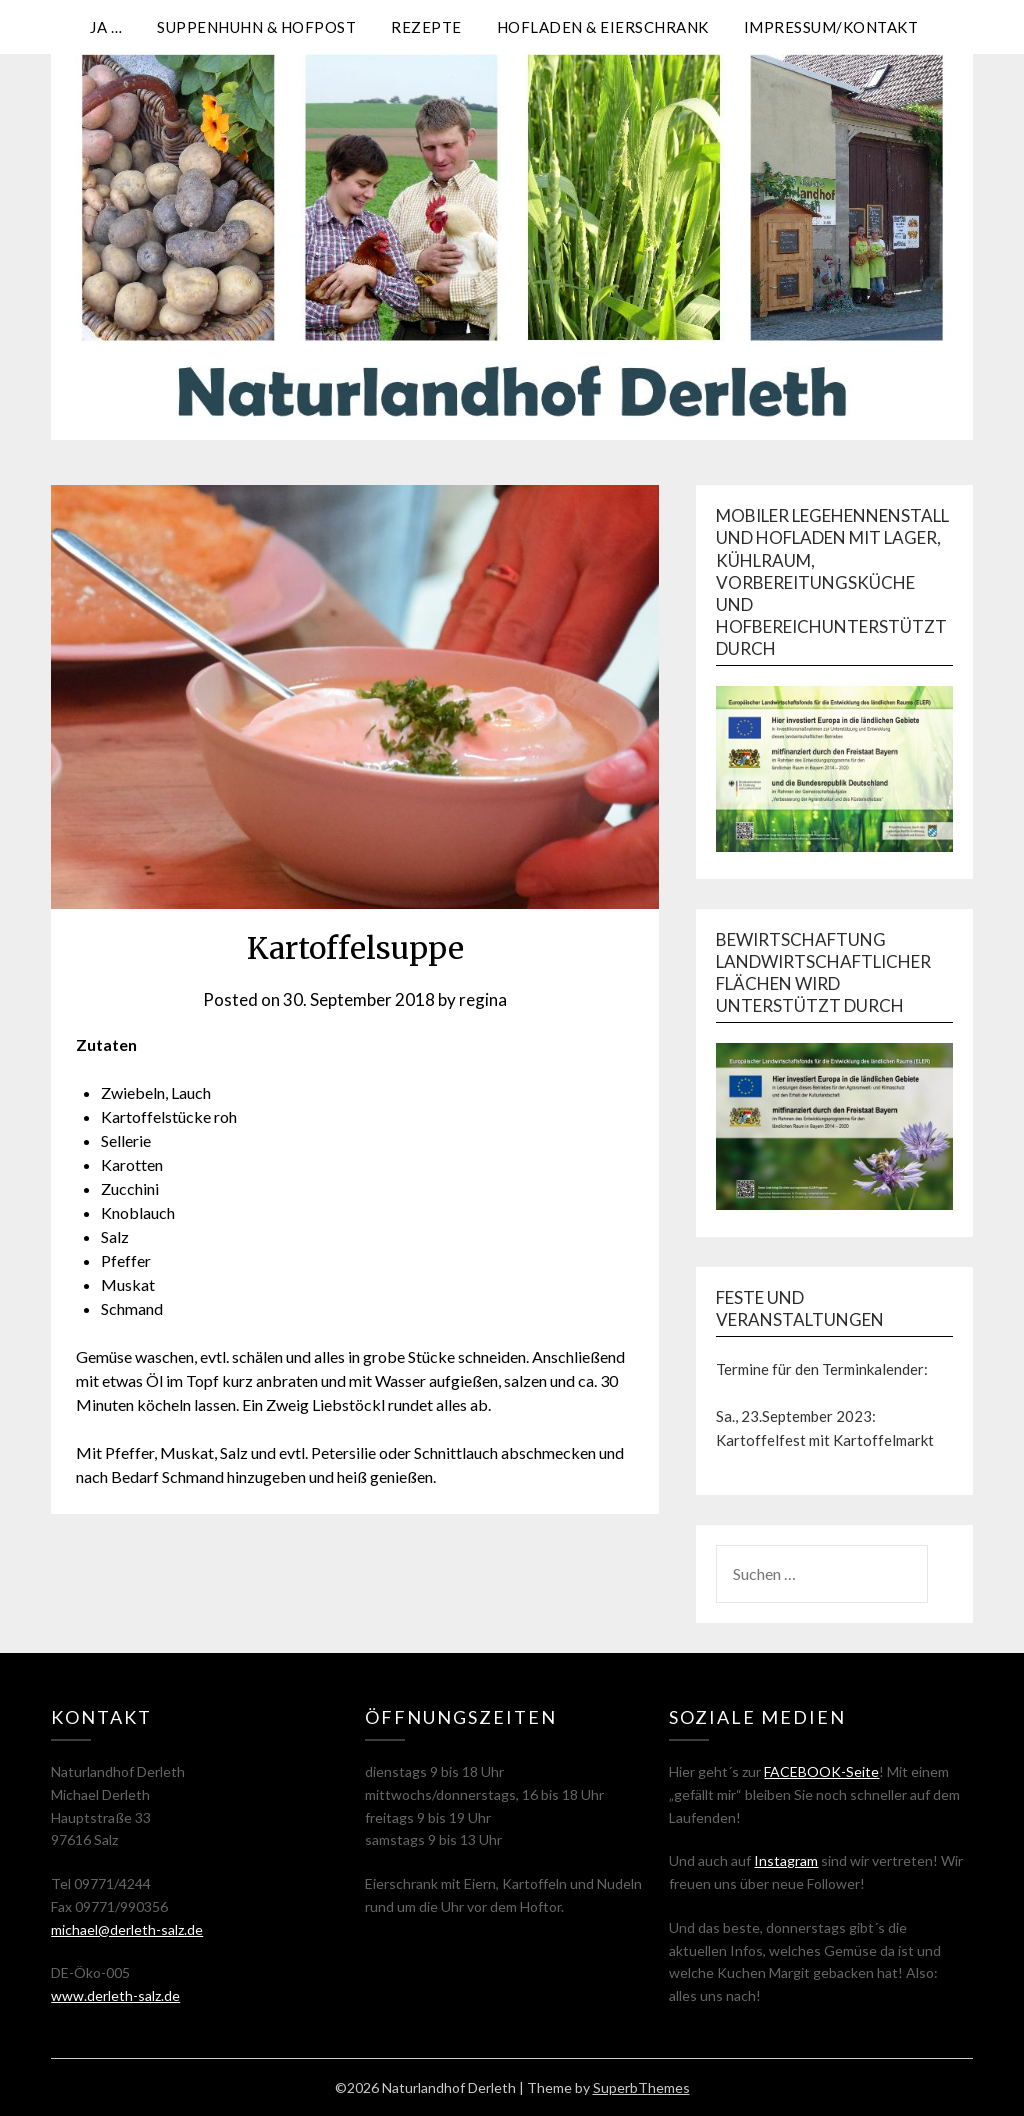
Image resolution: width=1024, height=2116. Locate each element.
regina (483, 999)
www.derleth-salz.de (115, 1995)
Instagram (786, 1860)
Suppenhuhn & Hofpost (256, 27)
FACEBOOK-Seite (821, 1771)
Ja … (106, 27)
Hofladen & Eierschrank (603, 27)
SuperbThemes (641, 2087)
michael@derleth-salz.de (127, 1929)
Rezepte (426, 27)
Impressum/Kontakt (831, 27)
